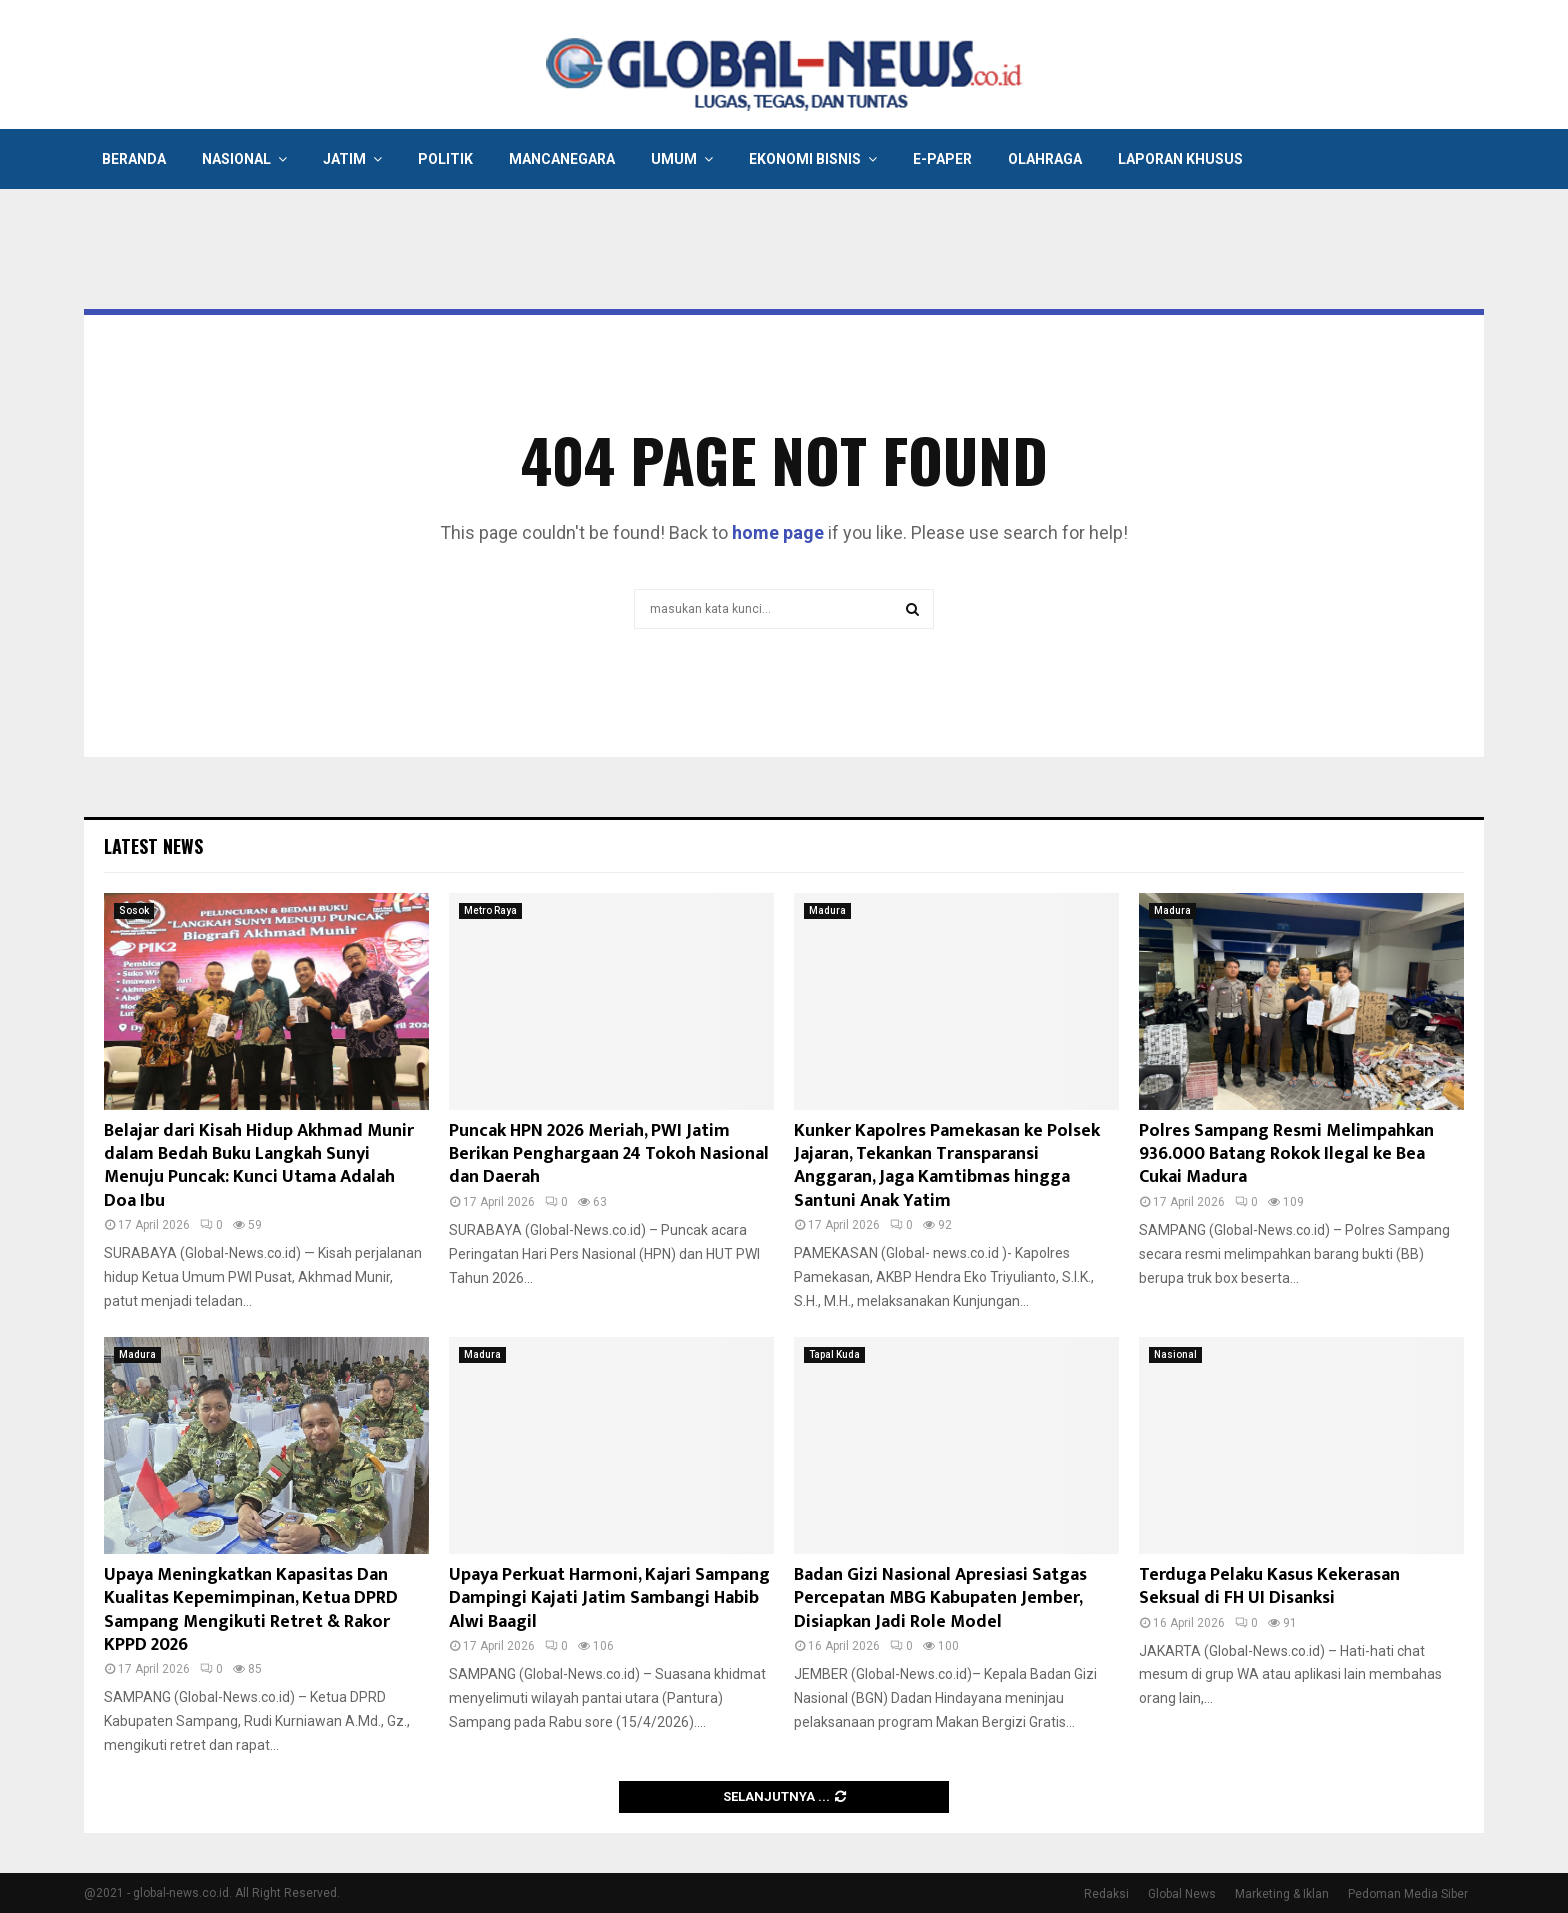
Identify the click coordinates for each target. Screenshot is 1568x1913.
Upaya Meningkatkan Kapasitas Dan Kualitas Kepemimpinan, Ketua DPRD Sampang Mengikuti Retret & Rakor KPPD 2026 (251, 1610)
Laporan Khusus (1180, 159)
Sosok (134, 910)
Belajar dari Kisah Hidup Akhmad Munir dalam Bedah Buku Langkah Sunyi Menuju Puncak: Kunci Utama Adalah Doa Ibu (259, 1166)
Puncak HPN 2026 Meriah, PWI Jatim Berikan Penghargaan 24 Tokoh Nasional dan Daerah (609, 1154)
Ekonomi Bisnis (805, 159)
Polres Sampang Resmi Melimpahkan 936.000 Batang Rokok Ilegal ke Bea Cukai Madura (1286, 1154)
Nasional (236, 159)
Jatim (344, 159)
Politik (445, 159)
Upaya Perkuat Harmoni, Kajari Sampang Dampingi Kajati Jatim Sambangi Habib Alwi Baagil (609, 1598)
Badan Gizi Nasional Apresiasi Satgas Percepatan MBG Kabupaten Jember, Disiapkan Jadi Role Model (940, 1598)
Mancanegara (562, 159)
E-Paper (942, 159)
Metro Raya (490, 910)
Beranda (134, 159)
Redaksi (1106, 1894)
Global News (1182, 1894)
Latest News (153, 846)
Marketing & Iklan (1282, 1894)
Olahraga (1045, 159)
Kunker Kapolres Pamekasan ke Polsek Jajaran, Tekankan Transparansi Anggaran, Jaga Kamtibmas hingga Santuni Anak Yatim (947, 1166)
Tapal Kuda (834, 1354)
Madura (827, 910)
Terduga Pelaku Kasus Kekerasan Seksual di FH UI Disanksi (1269, 1586)
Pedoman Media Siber (1408, 1894)
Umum (674, 159)
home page (778, 532)
